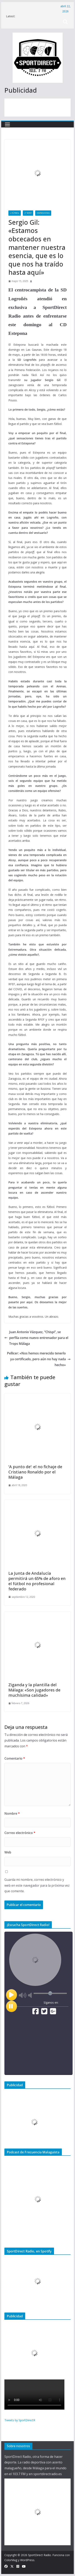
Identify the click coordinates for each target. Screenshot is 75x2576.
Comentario (14, 1758)
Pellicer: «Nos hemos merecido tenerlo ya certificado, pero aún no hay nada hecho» (39, 1359)
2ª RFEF (28, 213)
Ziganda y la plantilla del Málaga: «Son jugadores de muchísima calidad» (34, 1690)
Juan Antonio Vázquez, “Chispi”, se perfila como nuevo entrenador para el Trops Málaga (36, 1338)
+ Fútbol (14, 213)
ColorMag (10, 2560)
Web (7, 1852)
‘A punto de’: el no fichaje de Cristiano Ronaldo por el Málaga (35, 1472)
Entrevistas (43, 213)
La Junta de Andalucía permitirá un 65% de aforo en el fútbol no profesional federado (37, 1581)
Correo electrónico (19, 1833)
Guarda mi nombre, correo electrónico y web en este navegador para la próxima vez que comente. (37, 1885)
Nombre (12, 1813)
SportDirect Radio (39, 2555)
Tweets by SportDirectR (19, 2420)
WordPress (27, 2560)
